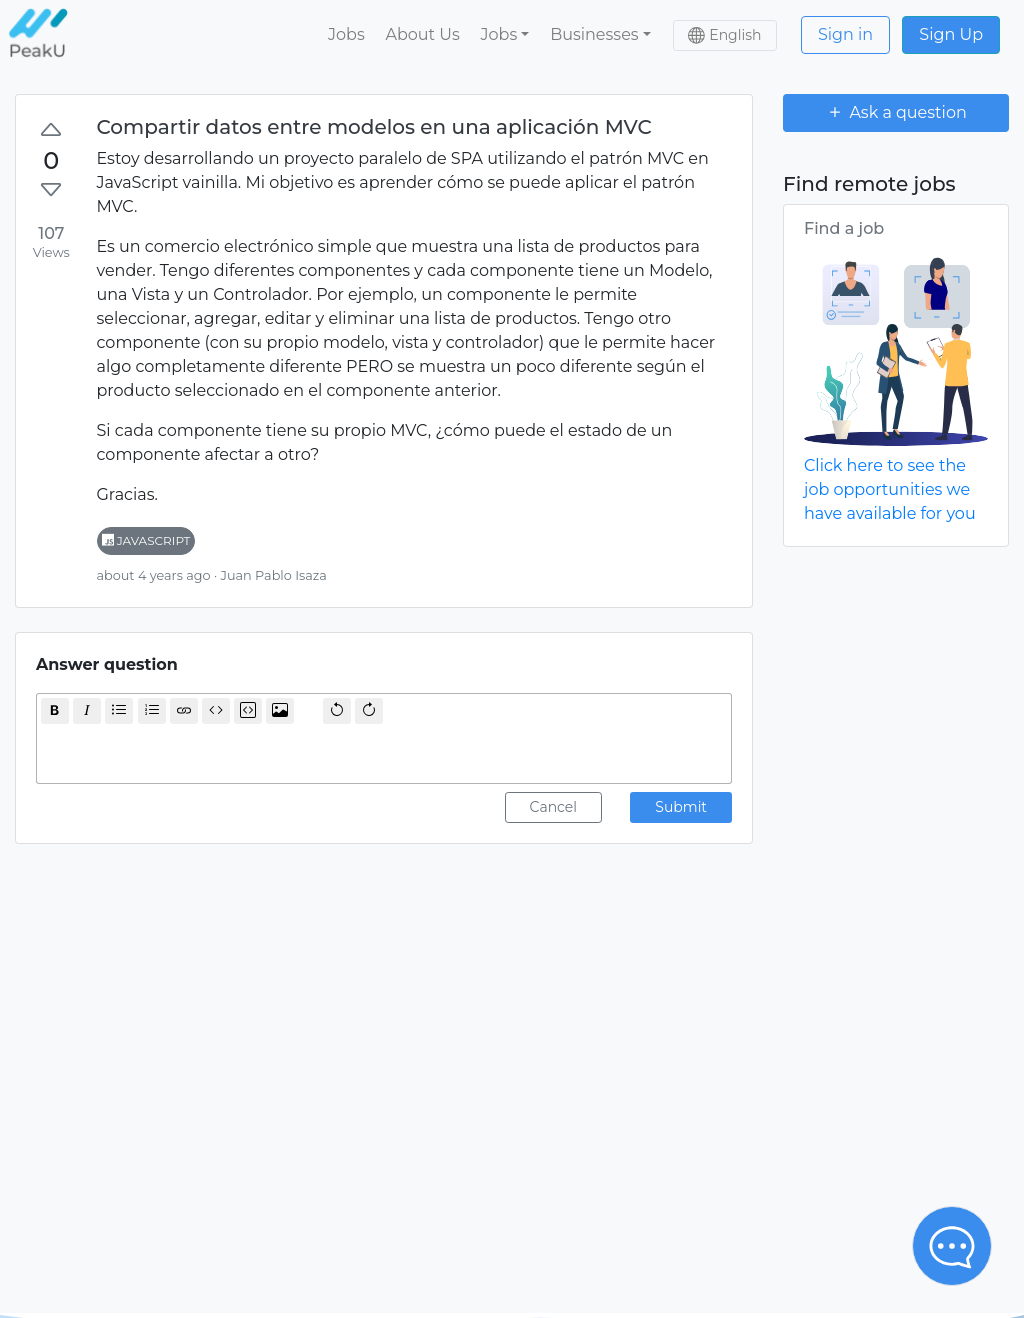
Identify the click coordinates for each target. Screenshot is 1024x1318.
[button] (505, 35)
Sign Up (951, 34)
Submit (681, 807)
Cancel (554, 807)
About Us (422, 34)
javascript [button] (146, 540)
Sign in (845, 34)
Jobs (346, 34)
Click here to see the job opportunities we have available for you (890, 489)
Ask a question (896, 112)
